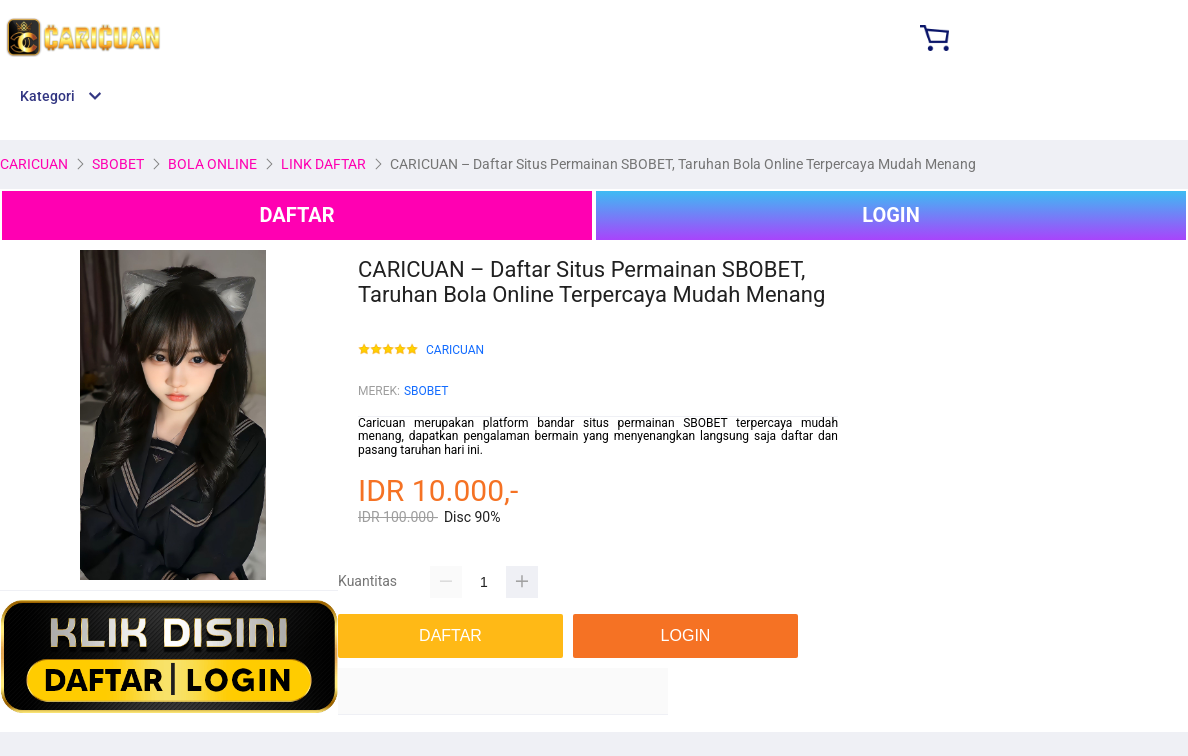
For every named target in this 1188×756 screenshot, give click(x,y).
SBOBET (426, 391)
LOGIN (891, 215)
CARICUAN (455, 350)
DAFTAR (296, 215)
